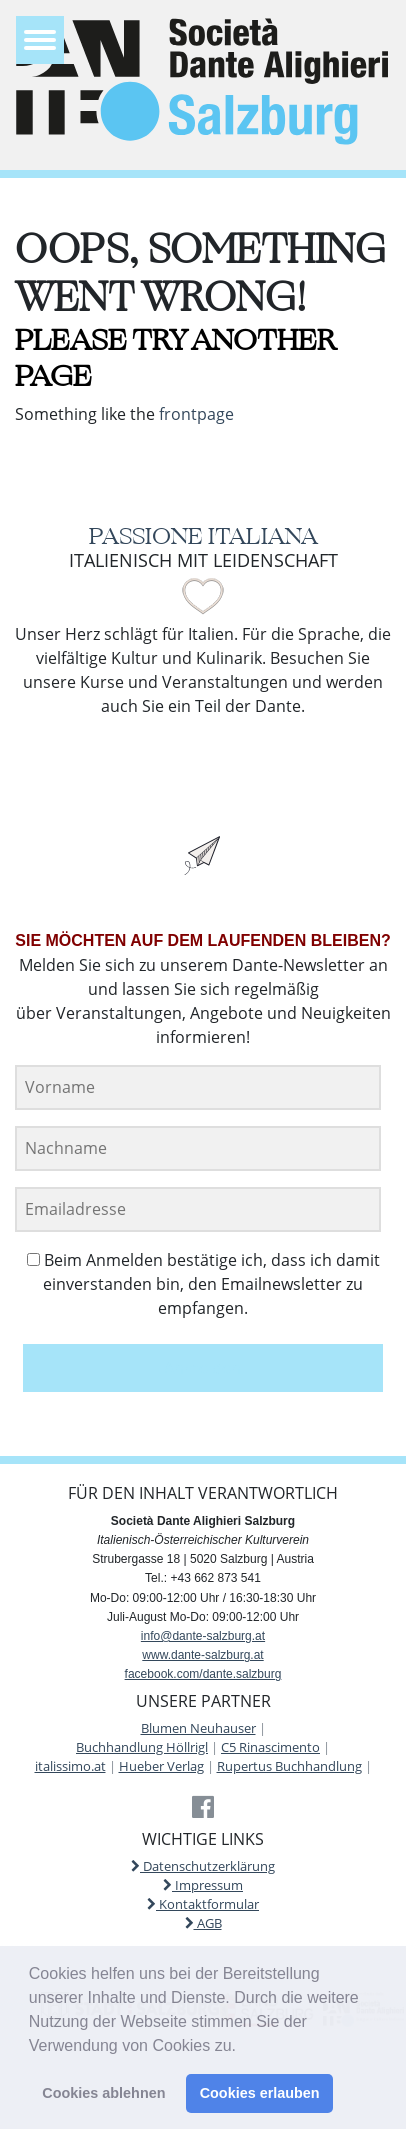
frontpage (196, 414)
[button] (243, 2047)
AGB (203, 1923)
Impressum (203, 1885)
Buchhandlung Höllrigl (142, 1747)
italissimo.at (70, 1766)
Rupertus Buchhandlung (289, 1766)
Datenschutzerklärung (203, 1866)
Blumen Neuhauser (198, 1728)
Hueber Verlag (161, 1766)
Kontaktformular (203, 1904)
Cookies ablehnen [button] (103, 2093)
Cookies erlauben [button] (260, 2093)
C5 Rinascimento (270, 1747)
